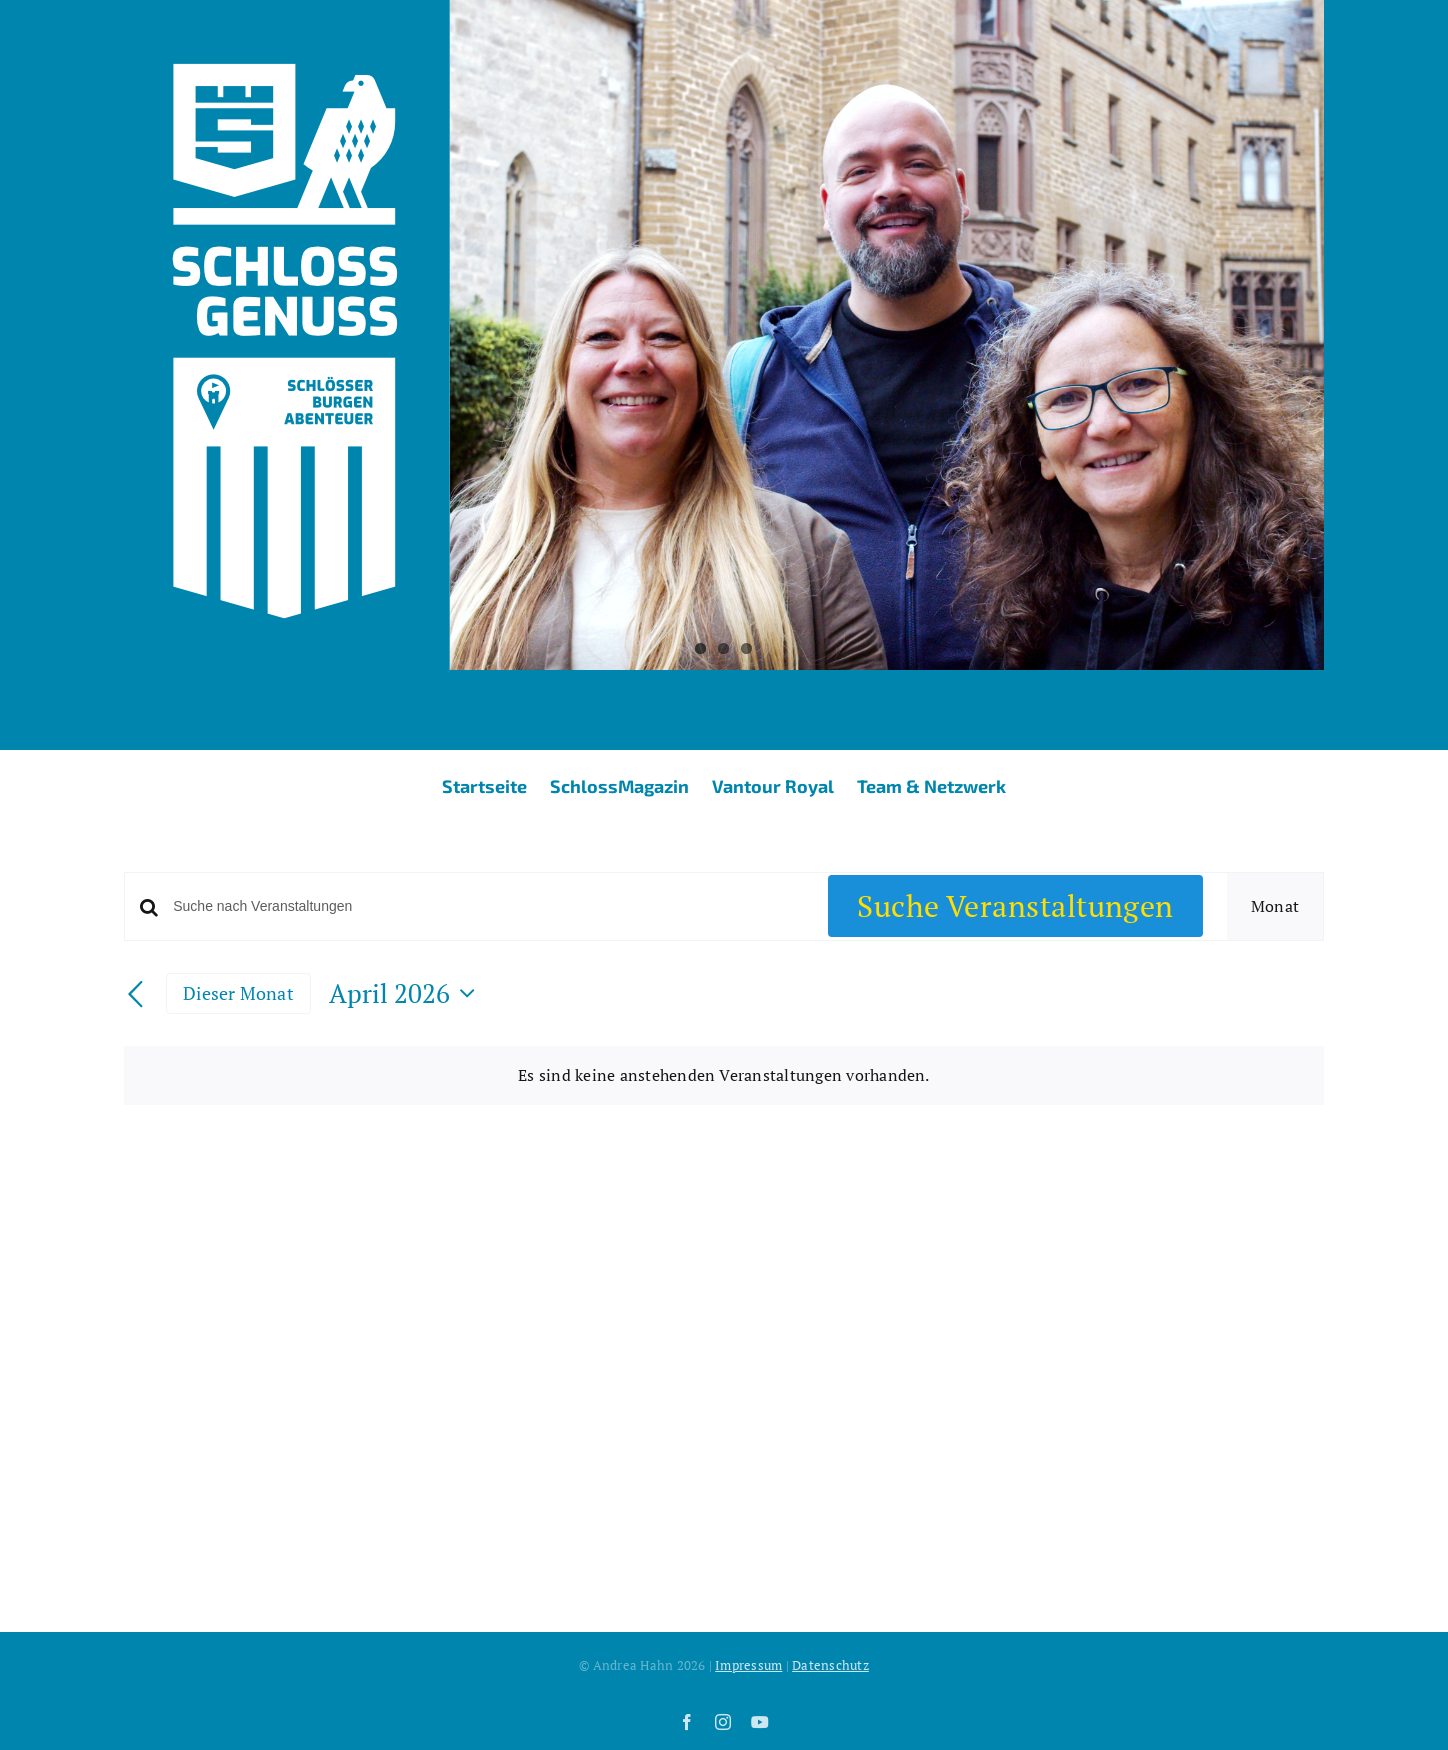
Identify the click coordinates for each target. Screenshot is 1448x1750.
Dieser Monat (238, 993)
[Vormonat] (136, 995)
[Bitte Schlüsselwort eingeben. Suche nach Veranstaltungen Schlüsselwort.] (488, 906)
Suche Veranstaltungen (1015, 906)
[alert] (724, 1075)
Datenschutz (830, 1665)
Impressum (748, 1665)
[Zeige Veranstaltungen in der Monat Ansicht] (1275, 906)
